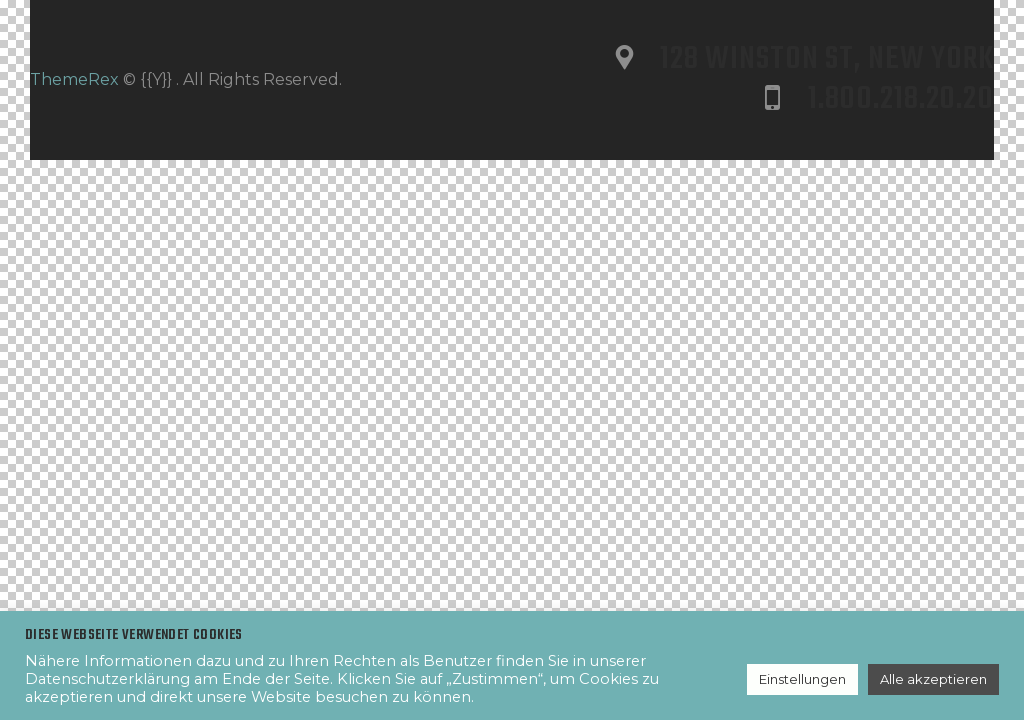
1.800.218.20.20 (901, 100)
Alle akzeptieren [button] (933, 679)
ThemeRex (74, 79)
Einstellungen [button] (802, 679)
